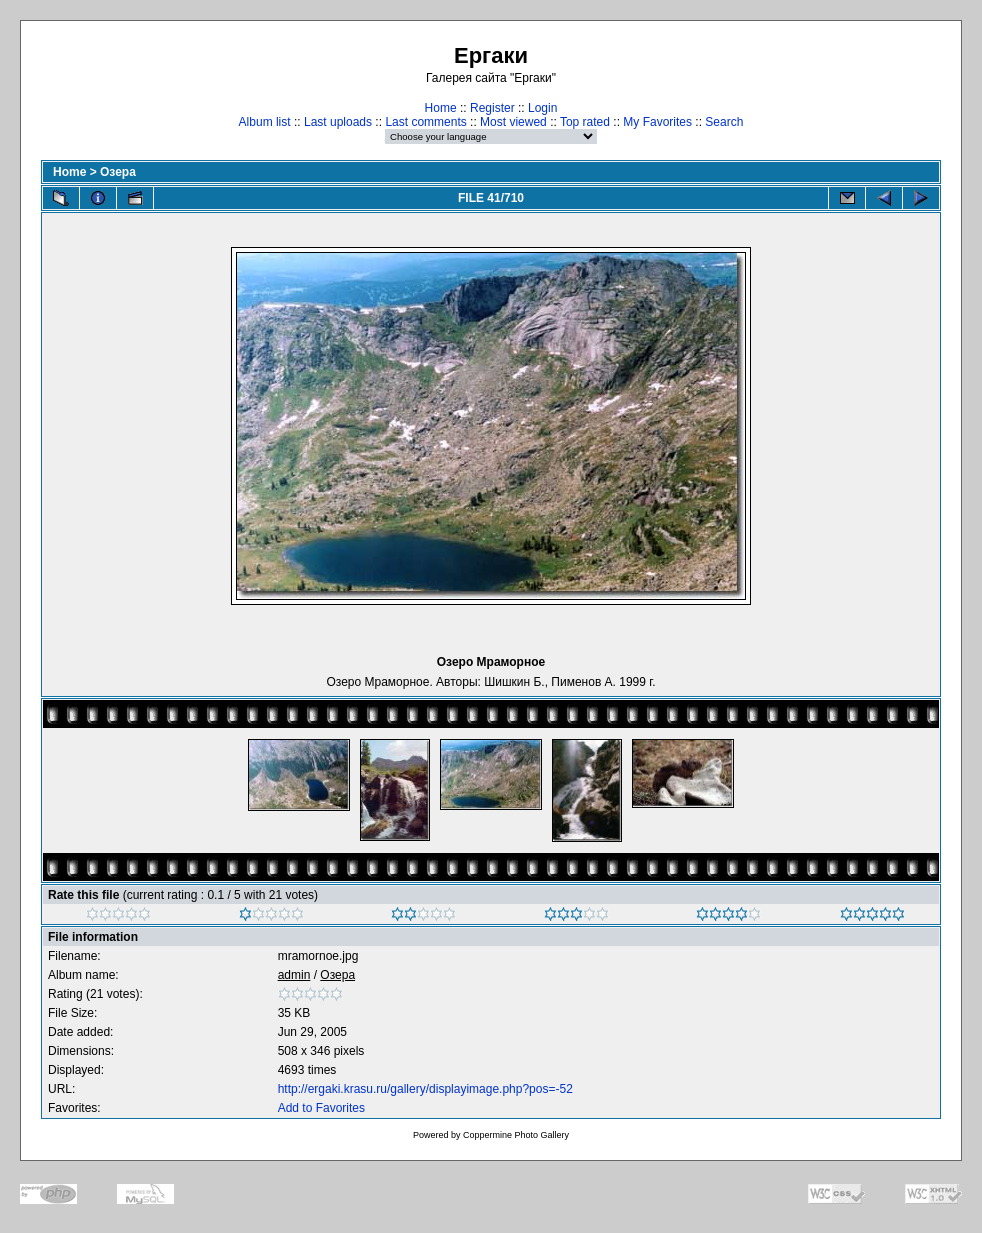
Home (441, 108)
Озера (118, 172)
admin (294, 975)
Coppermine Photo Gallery (516, 1135)
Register (492, 108)
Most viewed (513, 122)
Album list (265, 122)
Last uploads (338, 122)
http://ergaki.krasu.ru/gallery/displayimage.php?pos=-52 (425, 1089)
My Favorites (657, 122)
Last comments (425, 122)
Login (542, 108)
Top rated (585, 122)
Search (724, 122)
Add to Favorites (321, 1108)
